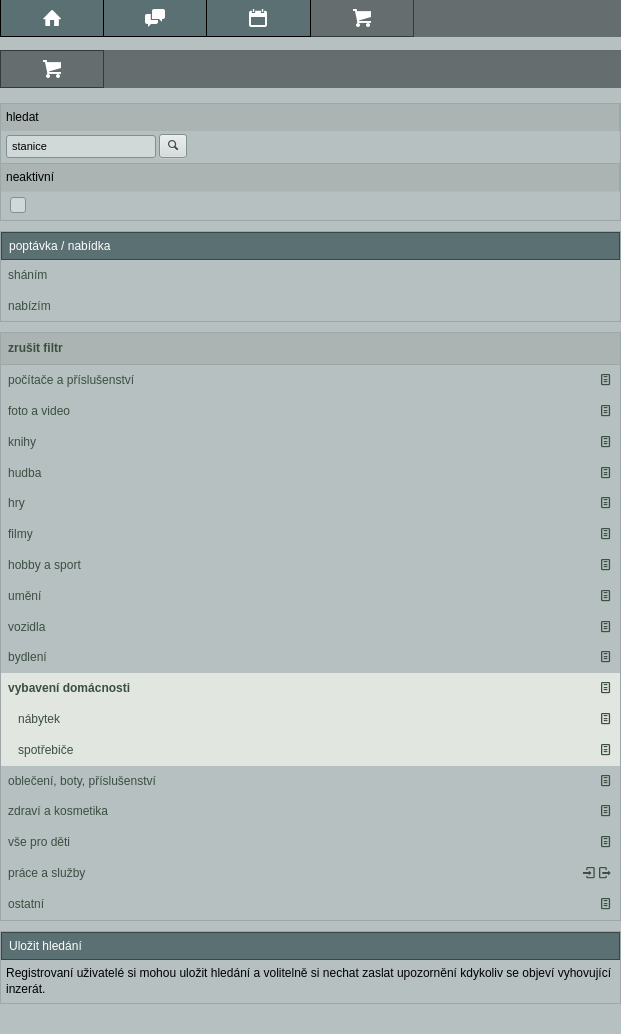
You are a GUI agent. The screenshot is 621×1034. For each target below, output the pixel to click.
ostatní (26, 904)
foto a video (39, 411)
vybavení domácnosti (69, 688)
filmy (20, 534)
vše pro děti (39, 842)
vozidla (26, 627)
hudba (24, 473)
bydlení (27, 657)
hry (16, 503)
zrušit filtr (35, 348)
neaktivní (30, 177)
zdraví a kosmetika (58, 811)
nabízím (29, 306)
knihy (22, 442)
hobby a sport (44, 565)
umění (24, 596)
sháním (27, 275)
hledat (22, 117)
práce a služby (46, 873)
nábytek (39, 719)
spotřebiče (45, 750)
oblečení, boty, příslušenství (82, 781)
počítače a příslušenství (71, 380)
